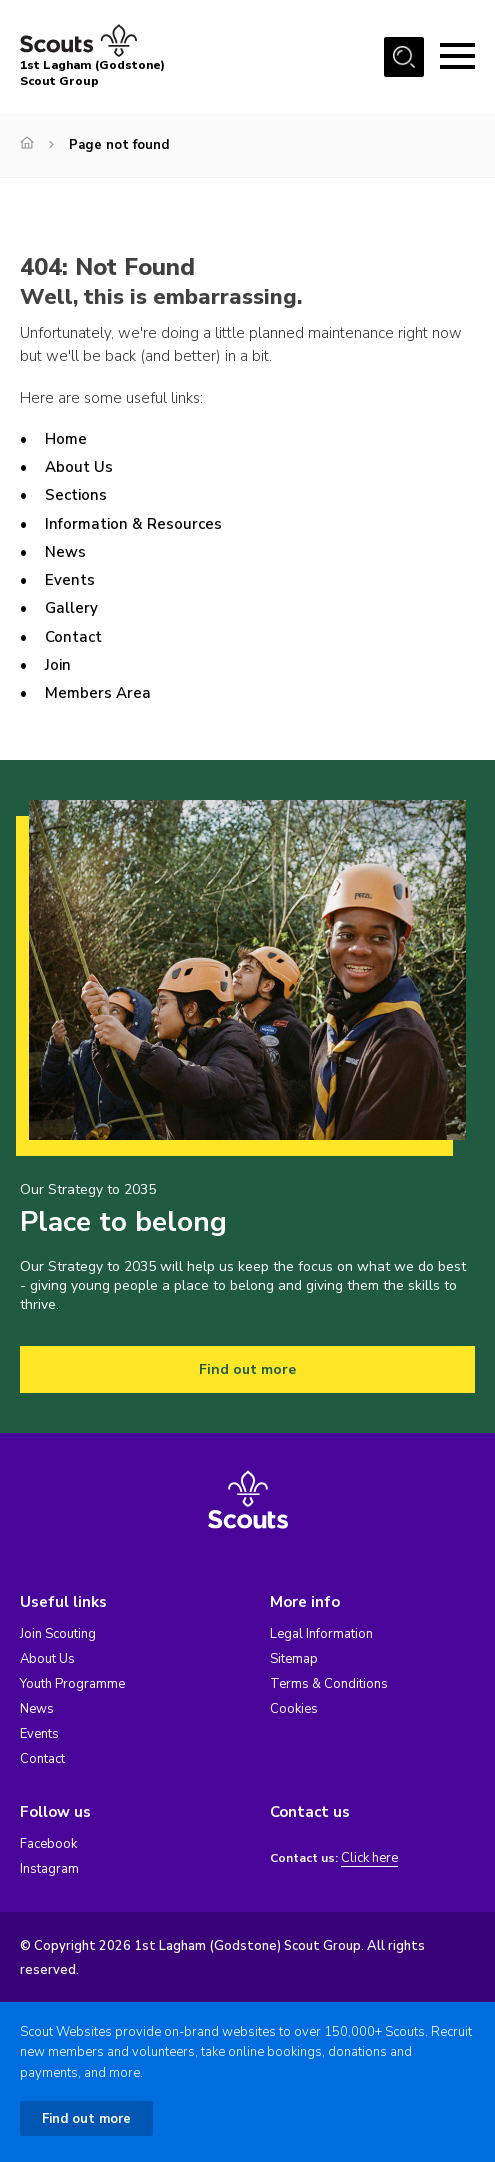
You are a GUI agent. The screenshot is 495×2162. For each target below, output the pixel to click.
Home (66, 439)
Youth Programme (72, 1684)
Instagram (49, 1869)
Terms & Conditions (329, 1684)
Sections (76, 495)
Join (58, 665)
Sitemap (294, 1659)
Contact (73, 637)
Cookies (294, 1709)
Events (70, 580)
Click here (369, 1858)
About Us (79, 467)
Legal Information (321, 1634)
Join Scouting (58, 1634)
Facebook (48, 1844)
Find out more (247, 1369)
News (65, 552)
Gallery (71, 608)
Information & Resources (133, 524)
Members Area (98, 693)
